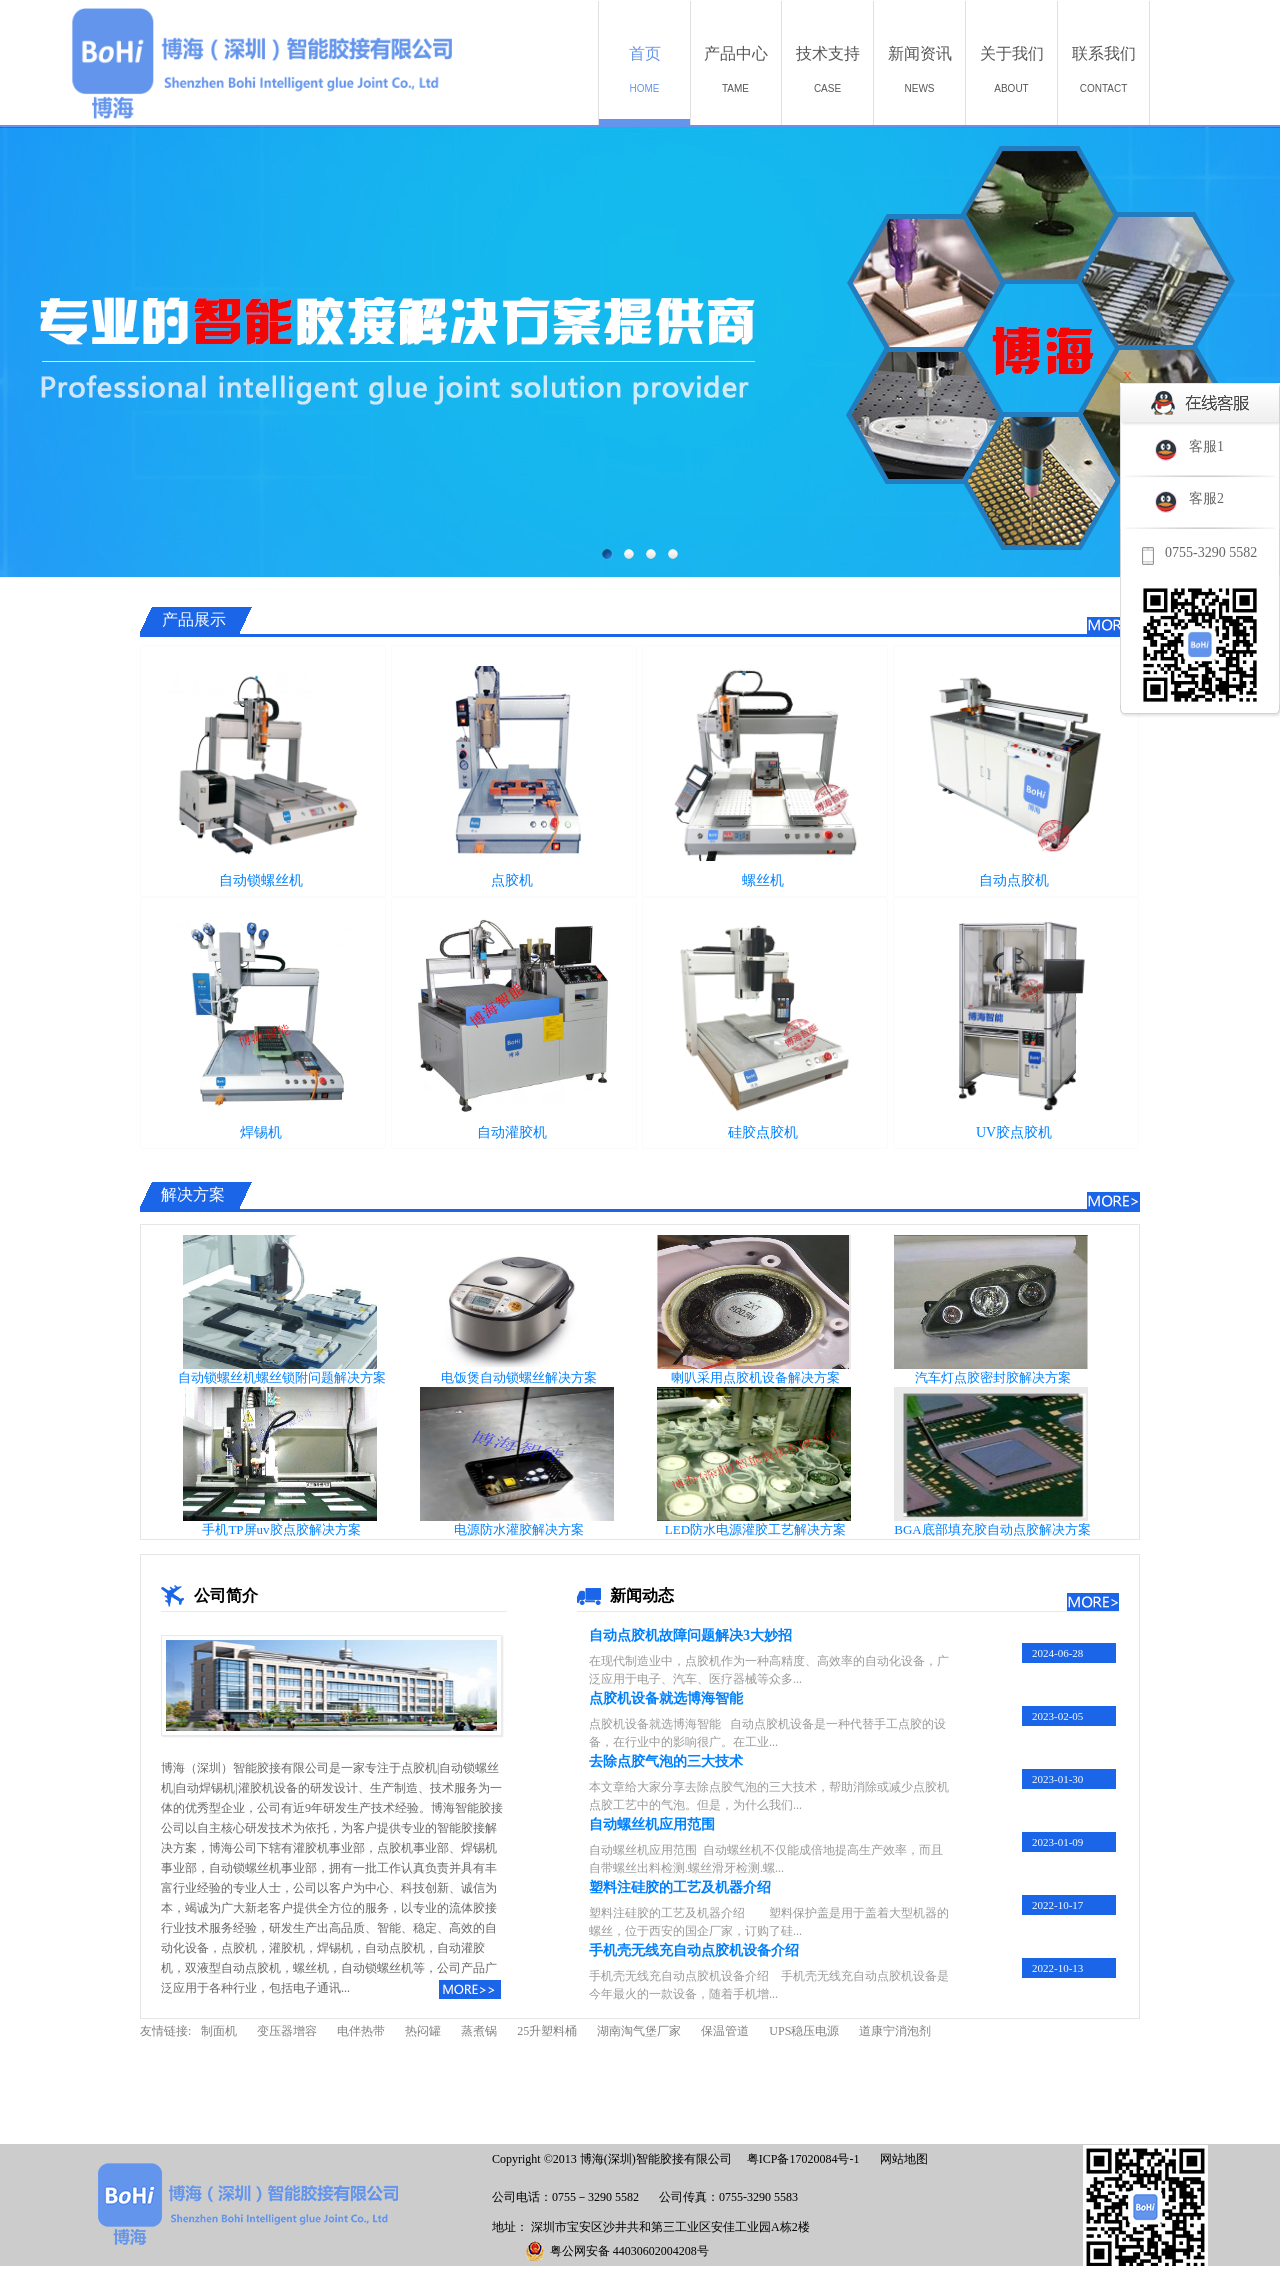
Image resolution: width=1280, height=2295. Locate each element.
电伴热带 (361, 2031)
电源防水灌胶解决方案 (519, 1529)
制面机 (219, 2031)
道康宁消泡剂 (895, 2031)
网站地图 (901, 2159)
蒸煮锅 (479, 2031)
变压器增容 (287, 2031)
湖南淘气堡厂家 (639, 2031)
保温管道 (725, 2031)
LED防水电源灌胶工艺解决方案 (755, 1529)
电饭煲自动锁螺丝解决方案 (519, 1377)
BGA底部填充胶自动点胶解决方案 (992, 1529)
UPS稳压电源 (804, 2031)
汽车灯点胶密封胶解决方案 (993, 1377)
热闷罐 (423, 2031)
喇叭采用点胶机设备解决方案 (755, 1377)
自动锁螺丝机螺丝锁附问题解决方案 (282, 1377)
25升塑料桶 (547, 2031)
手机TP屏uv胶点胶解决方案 (281, 1529)
